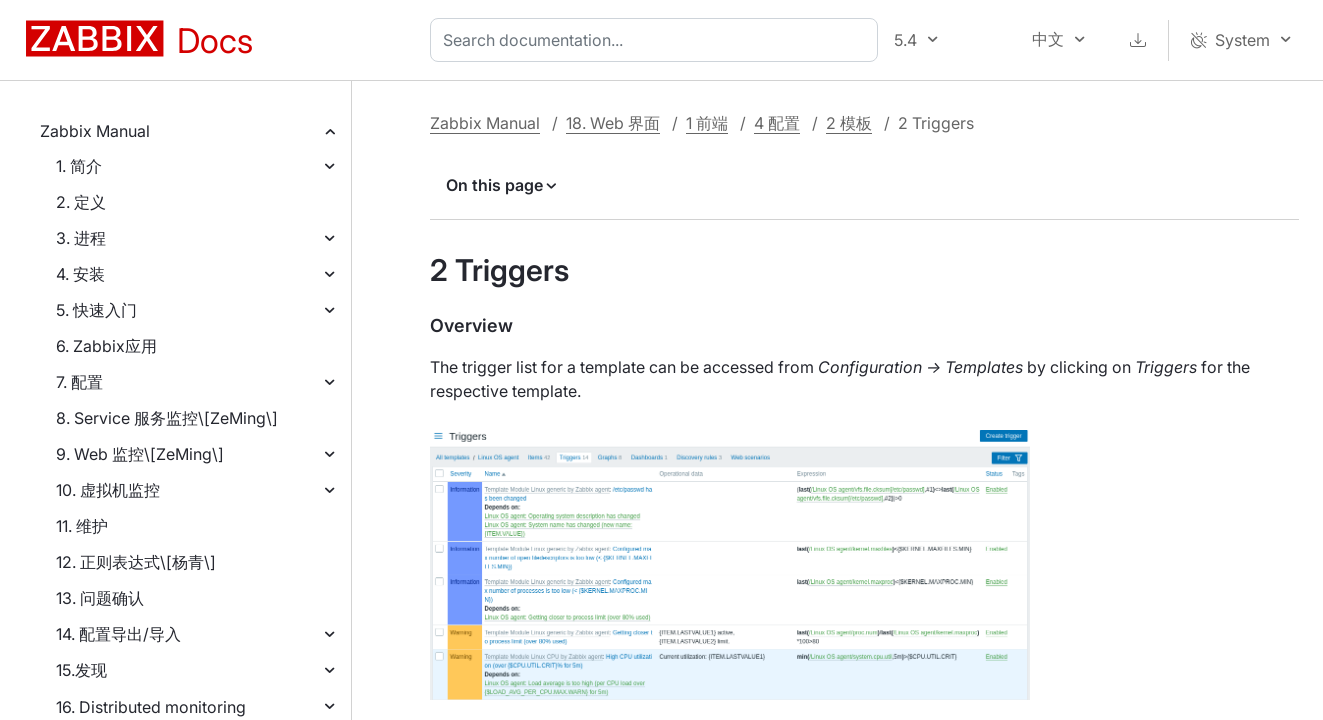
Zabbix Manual (95, 131)
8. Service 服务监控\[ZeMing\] (167, 418)
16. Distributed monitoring (151, 707)
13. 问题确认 (100, 598)
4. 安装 (80, 274)
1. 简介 (79, 166)
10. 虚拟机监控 (108, 490)
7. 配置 (79, 382)
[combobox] (658, 40)
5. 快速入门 (96, 310)
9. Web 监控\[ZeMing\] (140, 454)
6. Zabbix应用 (106, 346)
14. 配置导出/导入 (118, 634)
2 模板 (849, 123)
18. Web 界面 (613, 123)
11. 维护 (82, 526)
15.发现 (81, 670)
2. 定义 (81, 202)
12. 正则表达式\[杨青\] (136, 562)
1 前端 (707, 123)
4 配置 (777, 123)
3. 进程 (81, 238)
